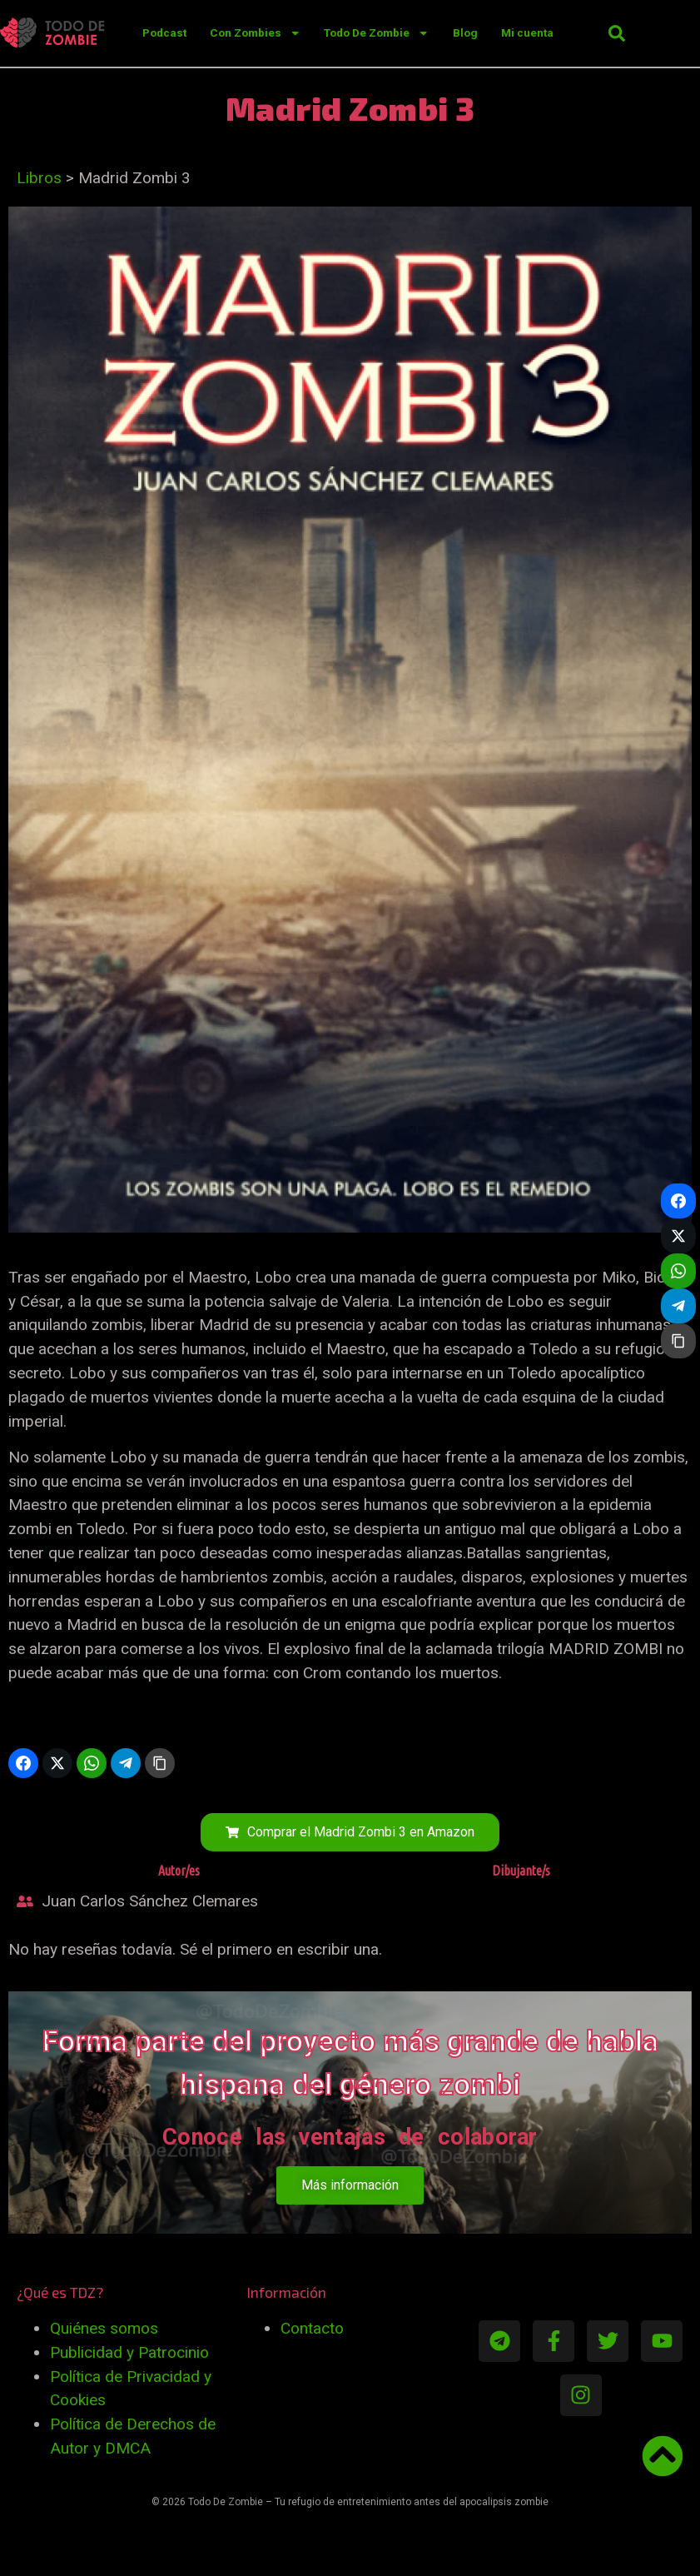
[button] (616, 33)
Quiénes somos (104, 2328)
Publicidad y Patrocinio (129, 2352)
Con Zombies (255, 33)
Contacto (312, 2328)
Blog (465, 33)
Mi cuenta (527, 33)
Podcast (164, 33)
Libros (39, 177)
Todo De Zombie (376, 33)
